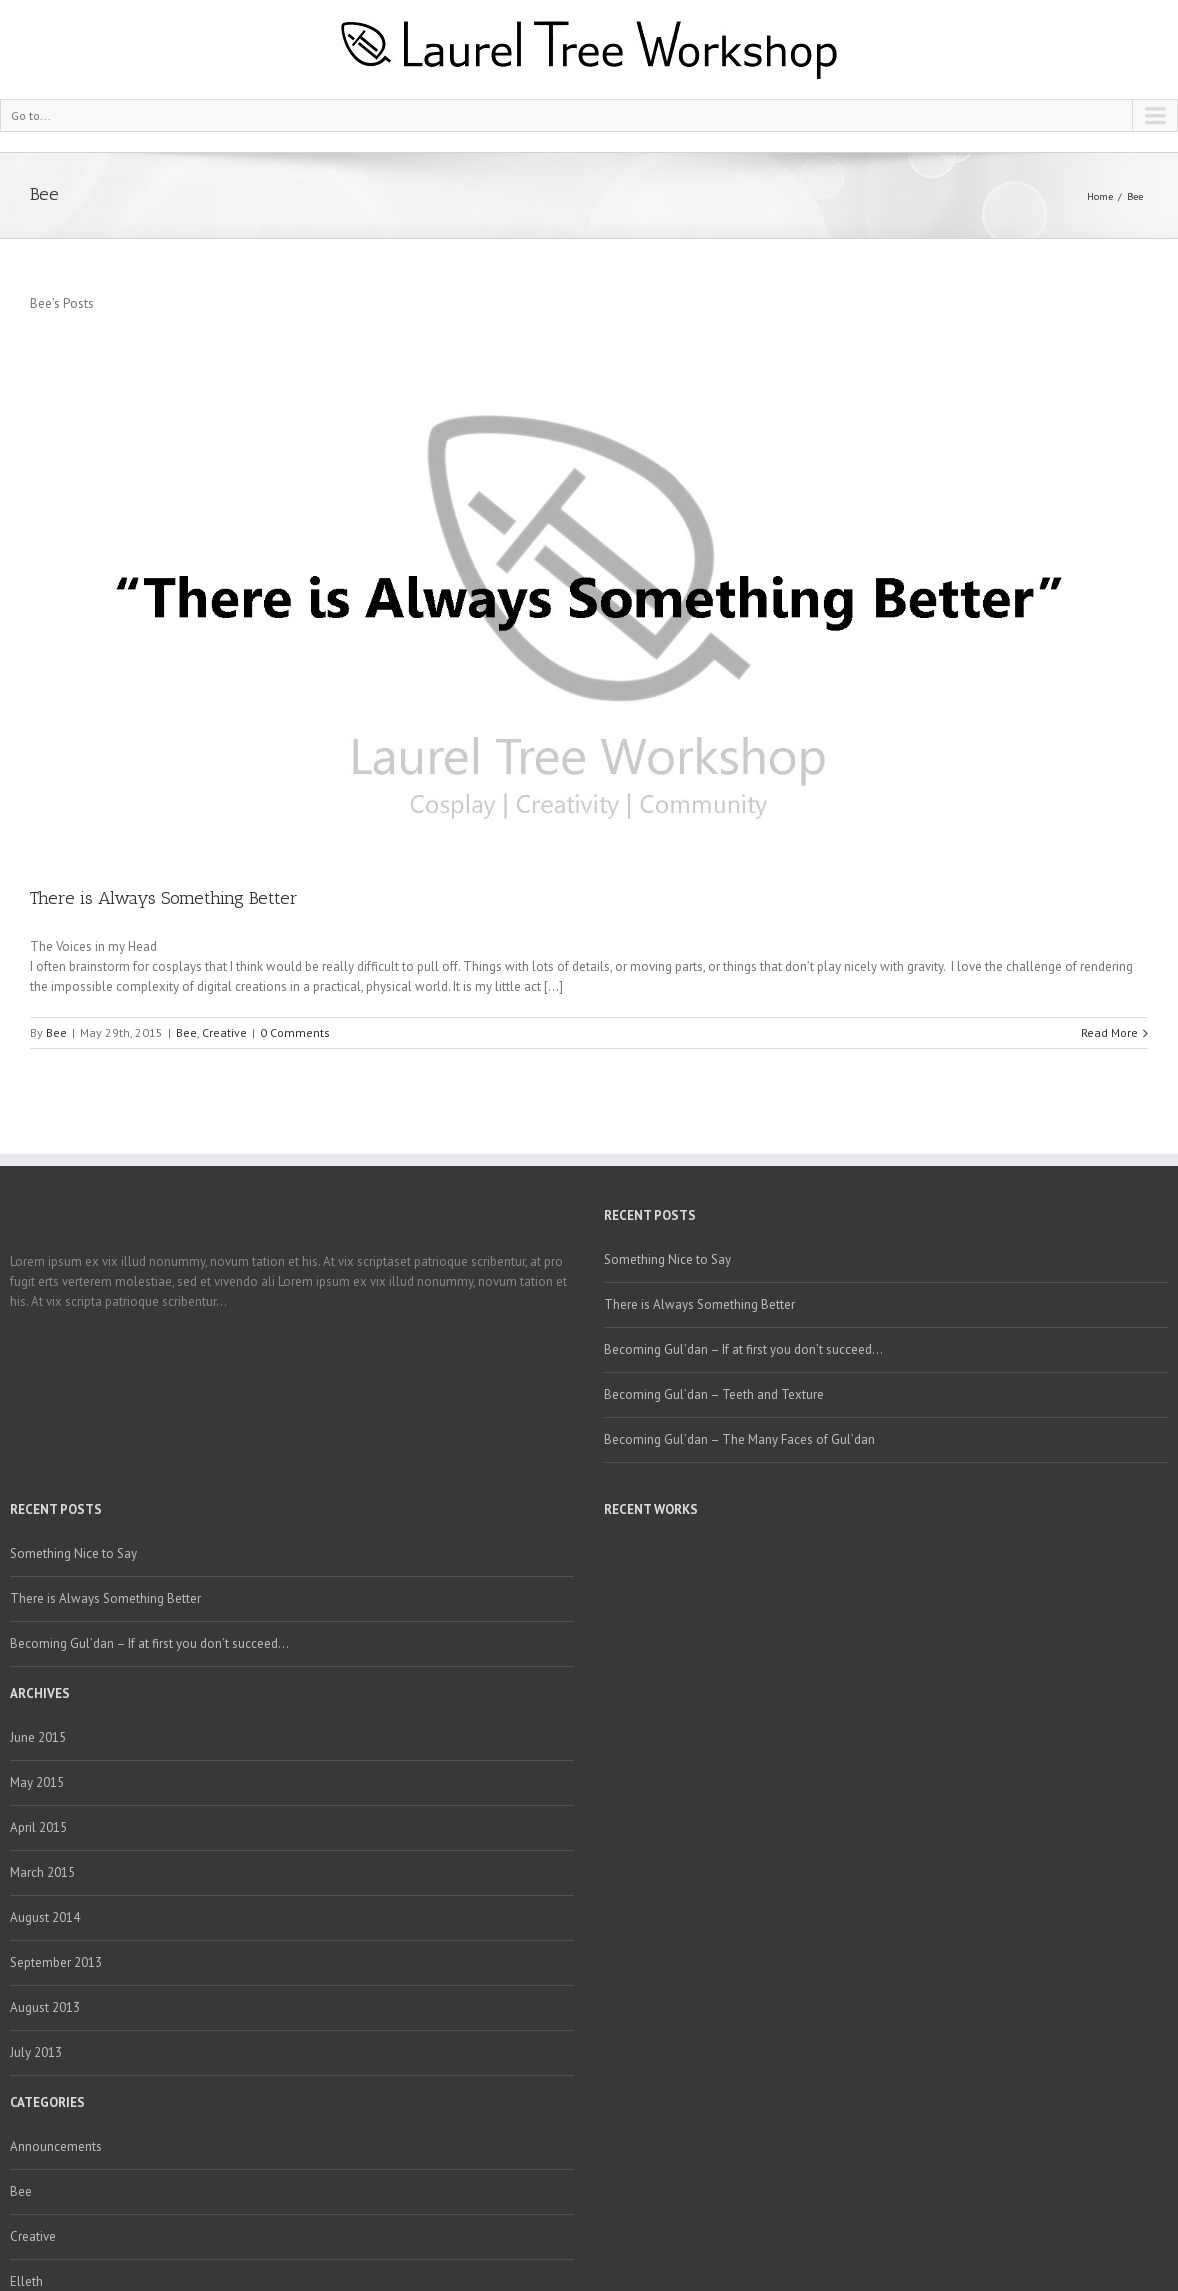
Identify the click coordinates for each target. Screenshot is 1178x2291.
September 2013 (56, 1962)
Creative (224, 1032)
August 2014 (45, 1917)
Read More (1109, 1032)
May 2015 (37, 1782)
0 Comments (295, 1032)
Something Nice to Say (667, 1259)
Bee (1135, 196)
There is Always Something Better (164, 898)
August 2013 (45, 2007)
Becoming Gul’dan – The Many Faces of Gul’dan (739, 1439)
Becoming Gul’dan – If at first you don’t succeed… (743, 1349)
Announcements (56, 2146)
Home (1100, 196)
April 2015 (38, 1827)
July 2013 (36, 2052)
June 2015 (38, 1737)
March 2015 (42, 1872)
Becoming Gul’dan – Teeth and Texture (714, 1394)
